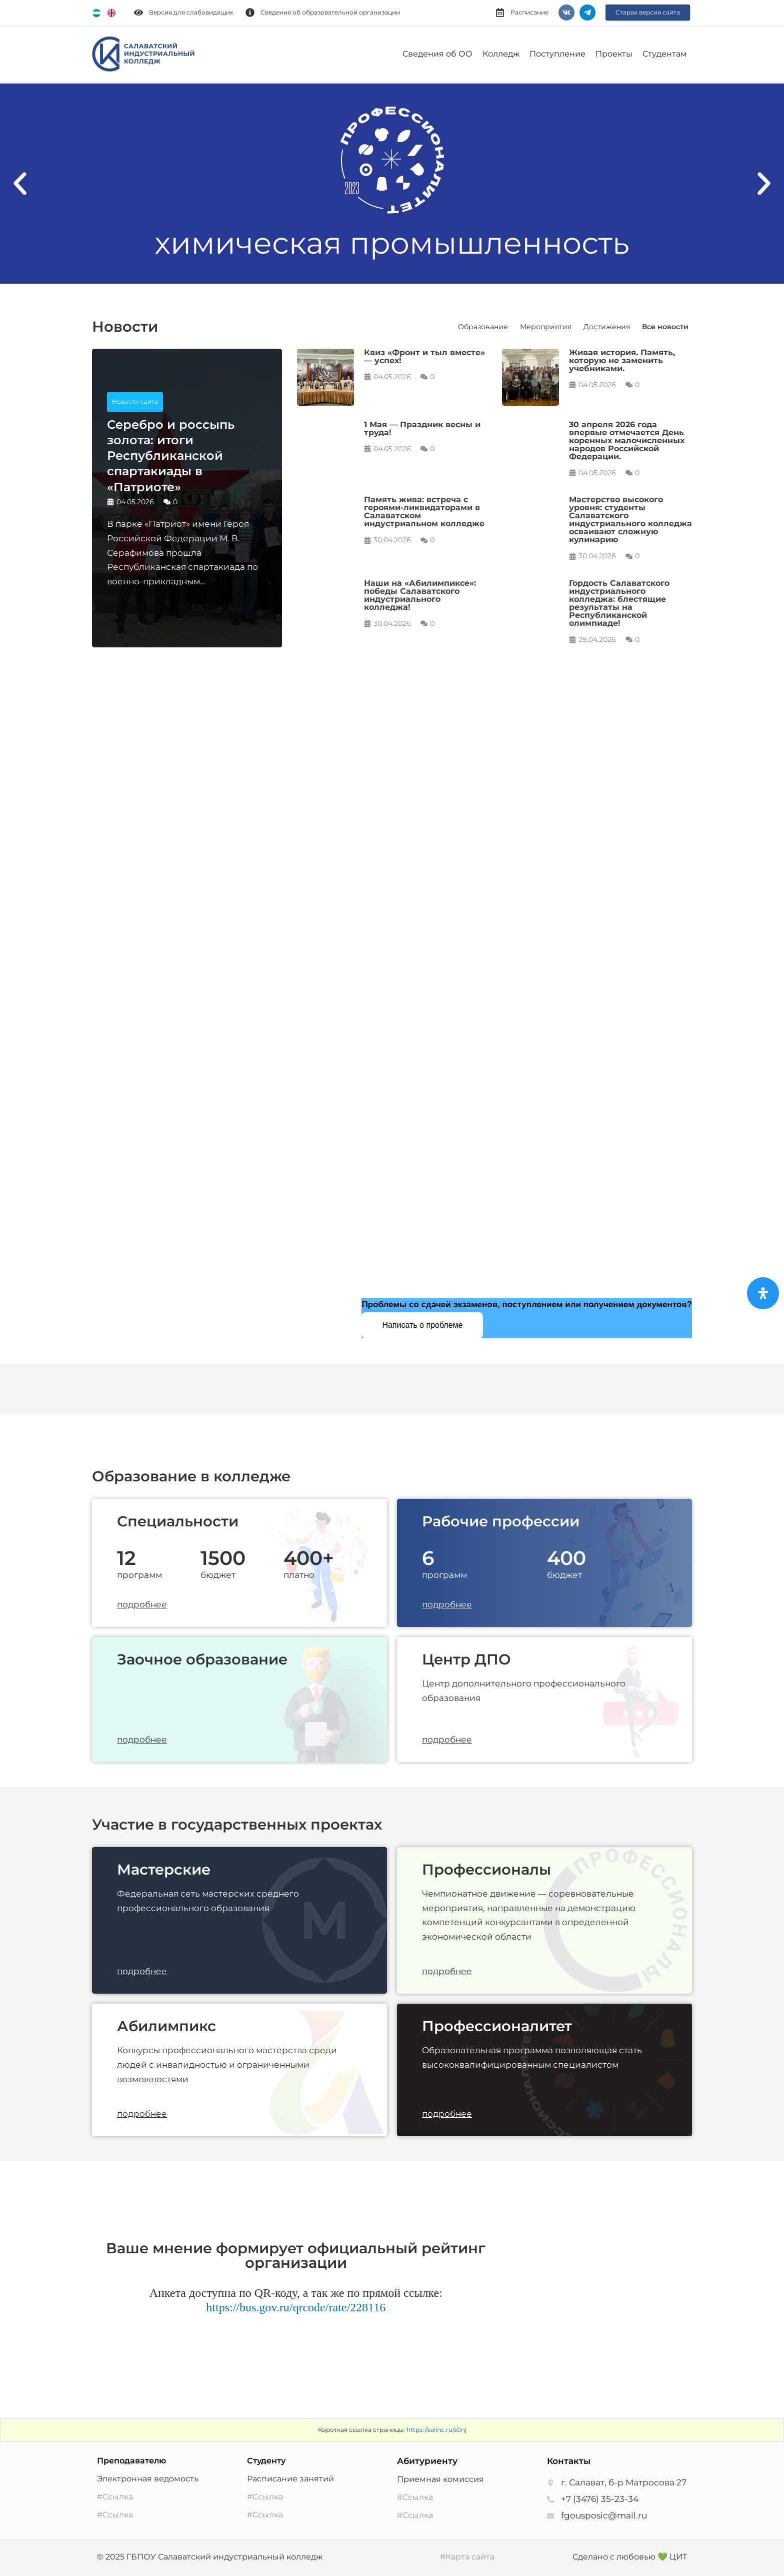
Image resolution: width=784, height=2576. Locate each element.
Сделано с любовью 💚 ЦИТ (629, 2556)
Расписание (529, 12)
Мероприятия (546, 326)
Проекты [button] (614, 54)
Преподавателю (131, 2460)
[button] (20, 184)
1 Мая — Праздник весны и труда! (422, 428)
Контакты (568, 2461)
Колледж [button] (501, 54)
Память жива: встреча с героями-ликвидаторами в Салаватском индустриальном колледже (424, 511)
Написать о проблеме (422, 1325)
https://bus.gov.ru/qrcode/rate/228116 (296, 2307)
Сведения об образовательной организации (330, 12)
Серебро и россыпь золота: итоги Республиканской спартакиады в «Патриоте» (170, 455)
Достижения (607, 326)
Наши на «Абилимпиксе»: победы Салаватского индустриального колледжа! (420, 595)
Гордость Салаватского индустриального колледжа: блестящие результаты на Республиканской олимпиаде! (619, 603)
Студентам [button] (664, 54)
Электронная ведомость (147, 2478)
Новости (125, 326)
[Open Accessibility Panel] (763, 1293)
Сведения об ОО (437, 54)
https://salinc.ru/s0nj (436, 2429)
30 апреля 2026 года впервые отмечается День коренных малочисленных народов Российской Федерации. (626, 440)
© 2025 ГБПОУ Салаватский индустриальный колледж (209, 2556)
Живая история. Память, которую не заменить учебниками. (622, 360)
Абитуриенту (427, 2461)
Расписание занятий (290, 2478)
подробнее (142, 1604)
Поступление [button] (558, 54)
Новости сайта (135, 401)
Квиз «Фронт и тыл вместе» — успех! (424, 356)
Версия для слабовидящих (191, 12)
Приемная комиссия (440, 2479)
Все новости (665, 326)
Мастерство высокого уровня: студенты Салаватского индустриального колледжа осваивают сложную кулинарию (630, 519)
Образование (483, 326)
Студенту (266, 2460)
